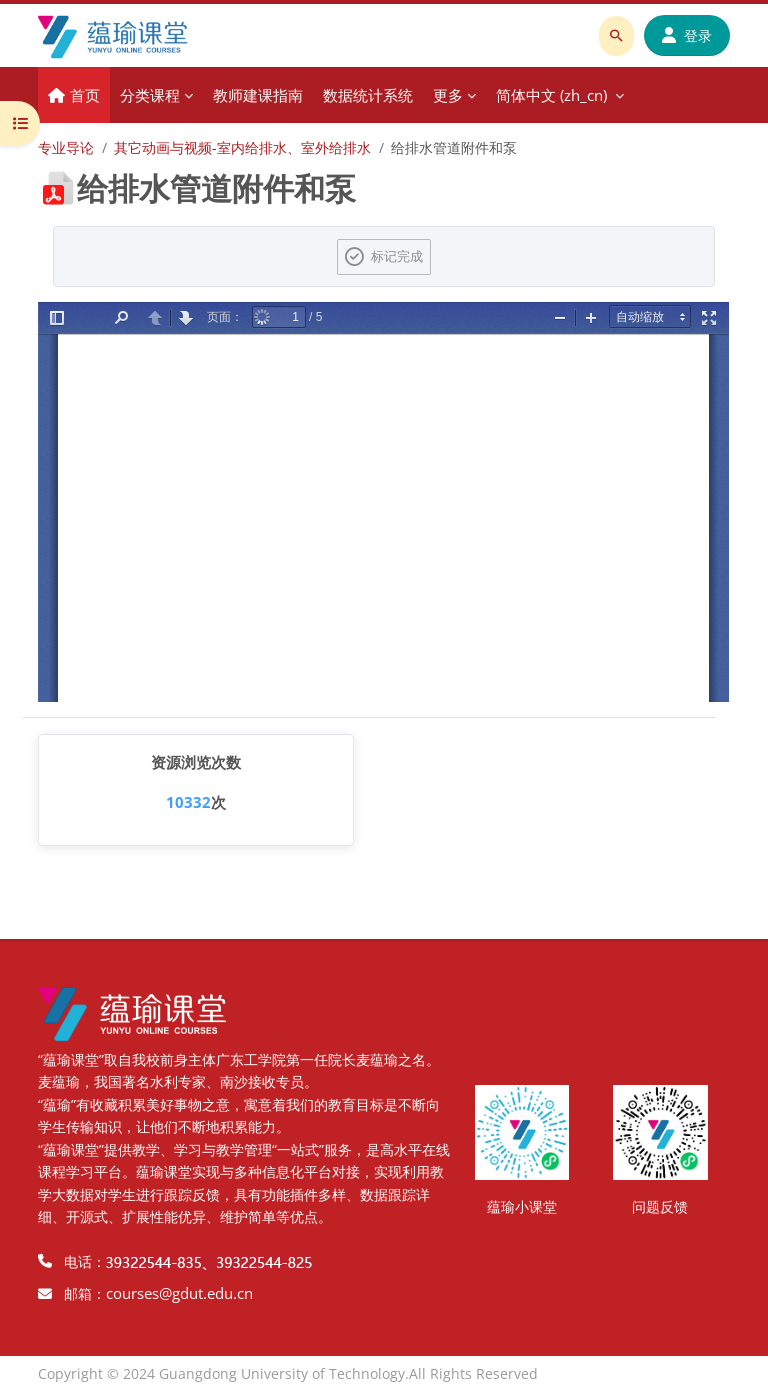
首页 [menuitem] (85, 95)
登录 (687, 35)
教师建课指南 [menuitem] (258, 95)
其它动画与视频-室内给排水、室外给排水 (242, 147)
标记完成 (397, 256)
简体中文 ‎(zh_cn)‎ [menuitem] (551, 95)
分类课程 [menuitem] (150, 95)
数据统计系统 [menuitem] (368, 95)
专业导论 (66, 147)
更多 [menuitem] (448, 95)
